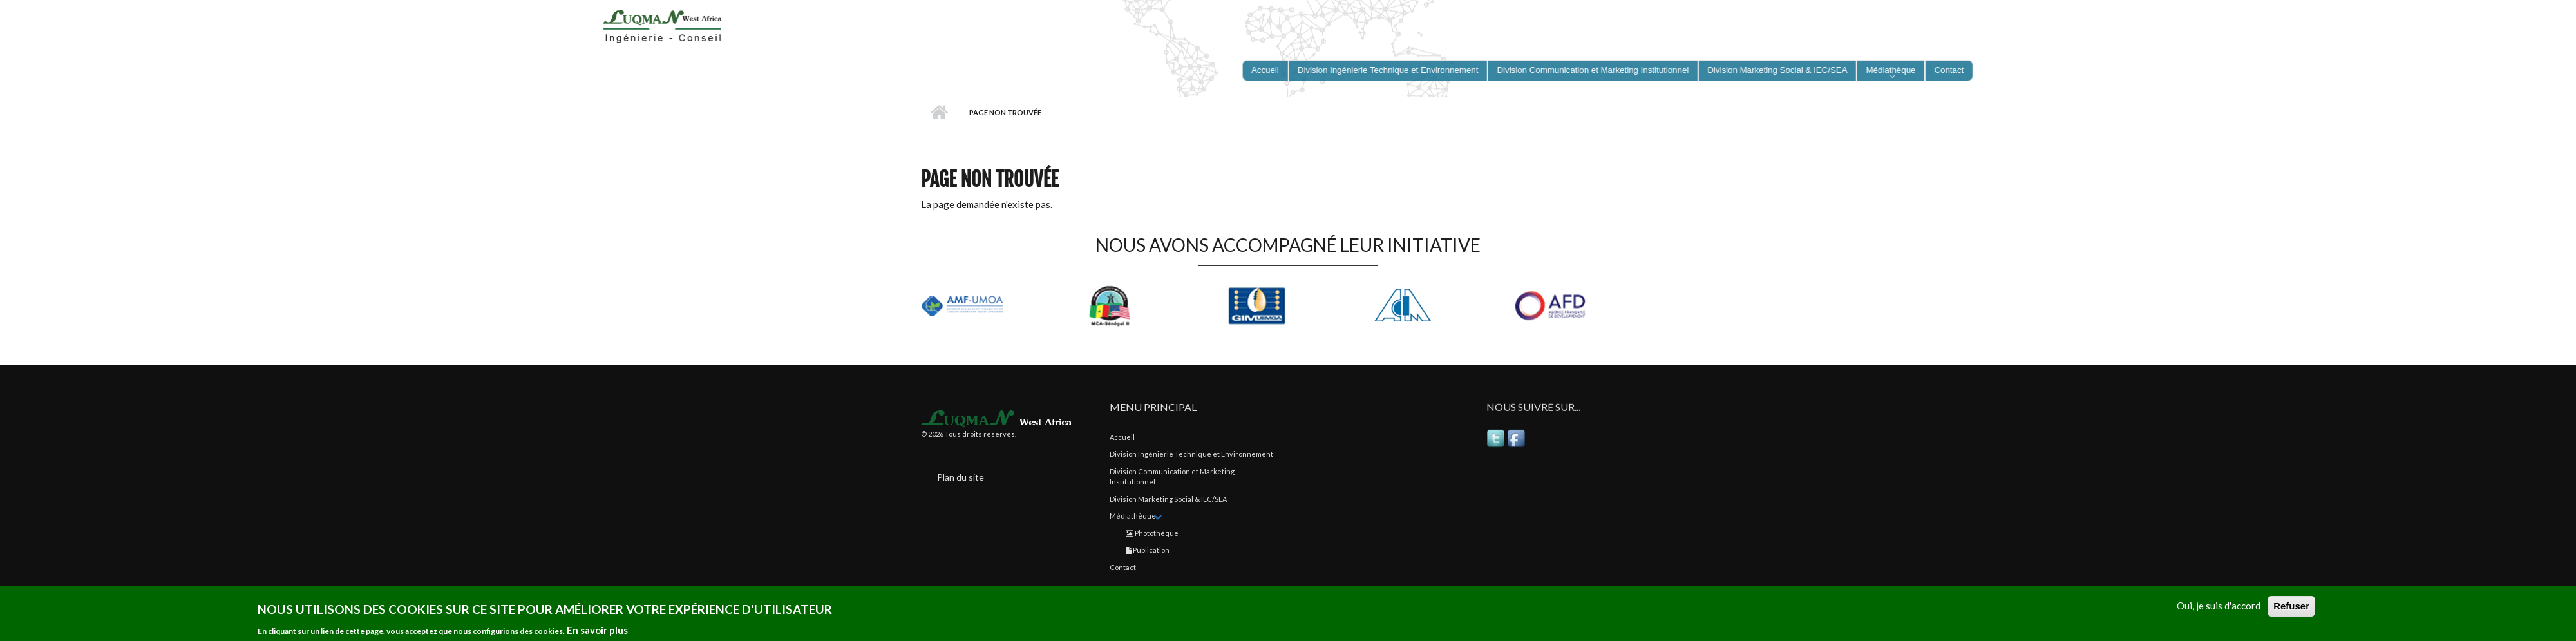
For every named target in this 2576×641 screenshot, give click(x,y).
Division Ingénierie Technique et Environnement (1191, 454)
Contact (1123, 567)
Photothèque (1152, 533)
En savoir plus (597, 632)
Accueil (938, 113)
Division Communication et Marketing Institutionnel (1172, 476)
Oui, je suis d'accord (2218, 607)
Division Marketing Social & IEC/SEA (1168, 499)
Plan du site (960, 477)
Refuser (2291, 607)
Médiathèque (1133, 516)
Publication (1148, 550)
